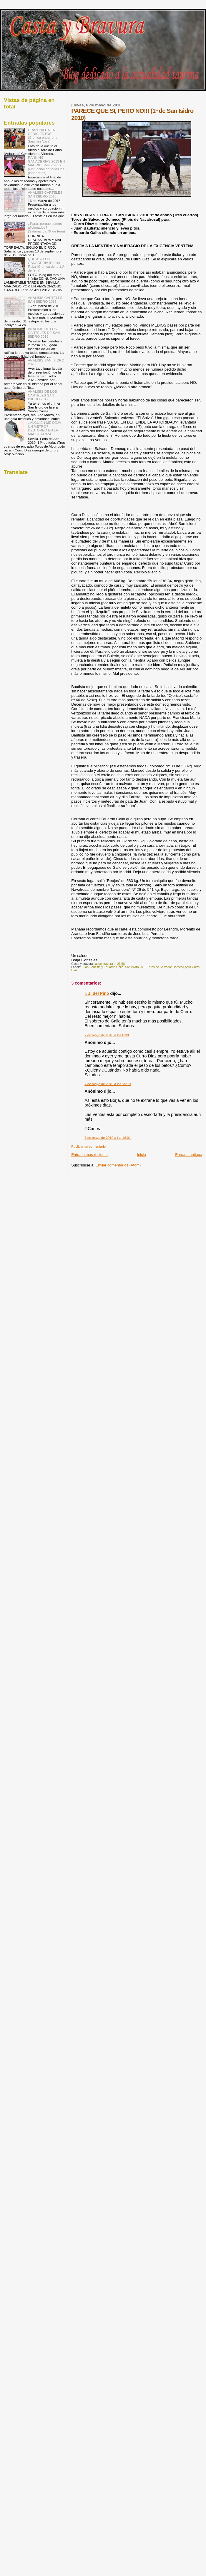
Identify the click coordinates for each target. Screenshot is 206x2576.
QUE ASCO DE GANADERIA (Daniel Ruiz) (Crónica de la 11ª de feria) (46, 264)
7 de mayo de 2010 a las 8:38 (106, 1035)
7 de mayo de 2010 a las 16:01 (107, 1137)
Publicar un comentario (88, 1146)
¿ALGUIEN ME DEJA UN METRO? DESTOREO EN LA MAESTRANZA (44, 428)
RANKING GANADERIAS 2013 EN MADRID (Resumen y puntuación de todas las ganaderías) (46, 165)
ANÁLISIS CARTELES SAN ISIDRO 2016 (45, 299)
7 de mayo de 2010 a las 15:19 (107, 1084)
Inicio (141, 1154)
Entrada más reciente (89, 1154)
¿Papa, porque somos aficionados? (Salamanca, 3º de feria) (46, 227)
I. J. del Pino (96, 993)
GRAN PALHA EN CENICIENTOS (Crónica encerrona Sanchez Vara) (42, 135)
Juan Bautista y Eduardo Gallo (102, 967)
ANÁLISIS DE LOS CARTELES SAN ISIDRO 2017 (42, 395)
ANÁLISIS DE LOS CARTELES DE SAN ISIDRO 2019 (44, 332)
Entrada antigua (188, 1154)
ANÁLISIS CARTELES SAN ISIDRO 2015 (45, 194)
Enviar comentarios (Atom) (118, 1165)
